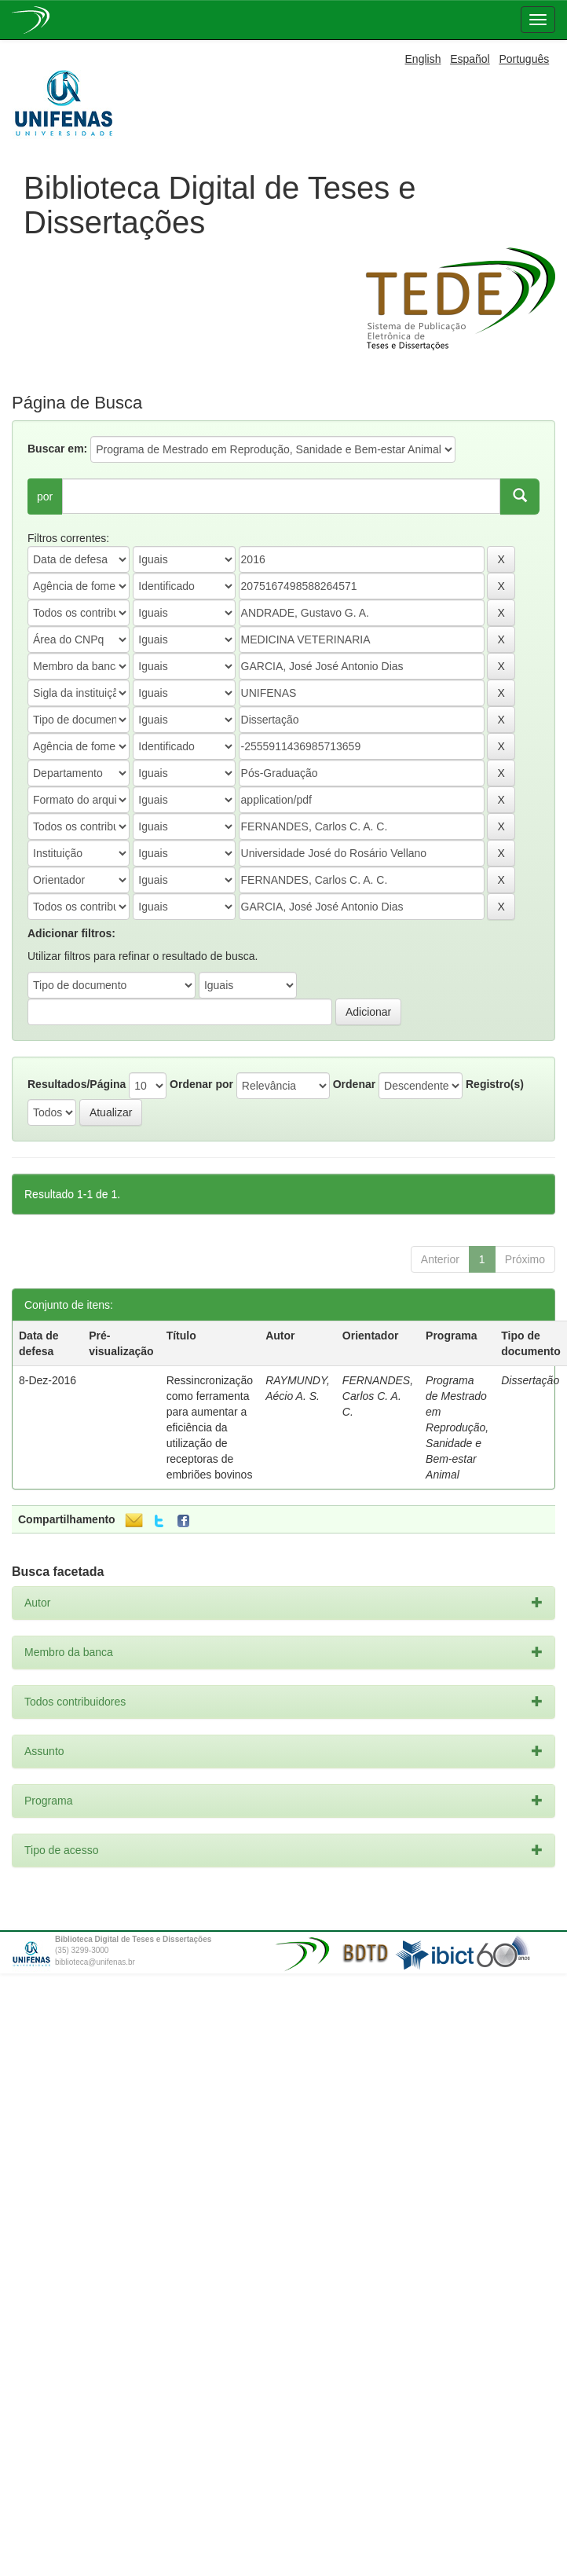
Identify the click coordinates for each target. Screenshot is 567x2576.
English (423, 59)
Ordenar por (201, 1084)
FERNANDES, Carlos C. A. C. (377, 1396)
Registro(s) (495, 1084)
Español (470, 59)
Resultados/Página (76, 1084)
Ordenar (354, 1084)
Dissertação (530, 1380)
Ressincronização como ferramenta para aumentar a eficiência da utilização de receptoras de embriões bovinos (210, 1427)
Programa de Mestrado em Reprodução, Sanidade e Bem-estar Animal (457, 1427)
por (45, 496)
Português (524, 59)
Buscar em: (57, 448)
